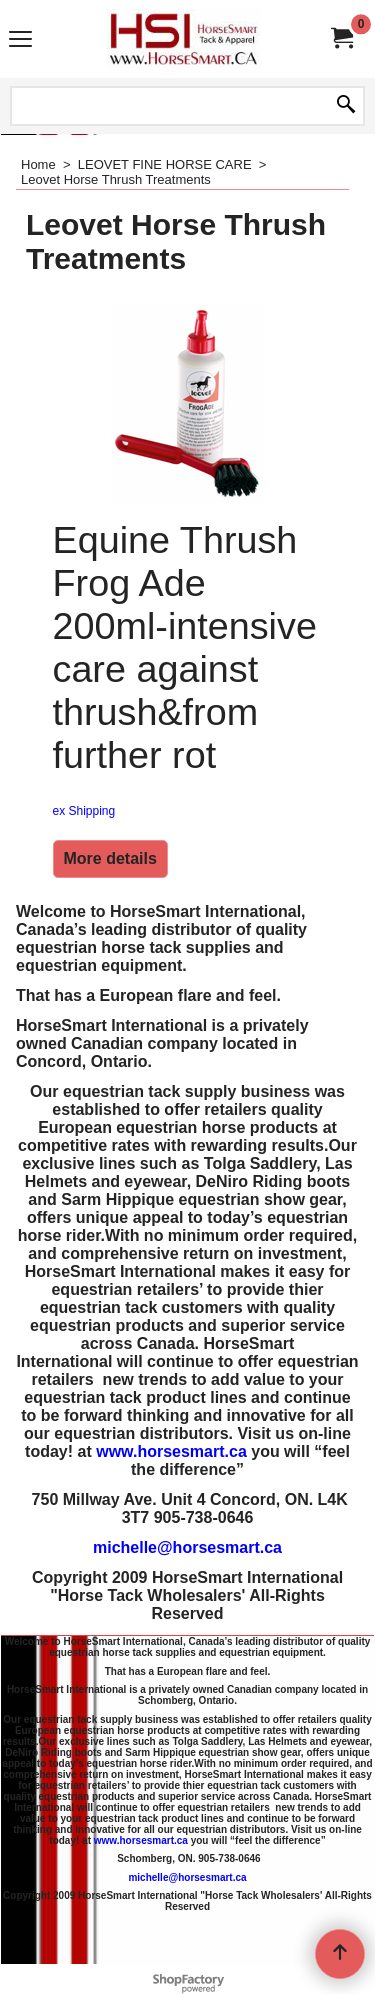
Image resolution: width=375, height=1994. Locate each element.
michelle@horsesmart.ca (187, 1547)
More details (110, 858)
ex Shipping (84, 811)
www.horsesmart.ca (171, 1451)
